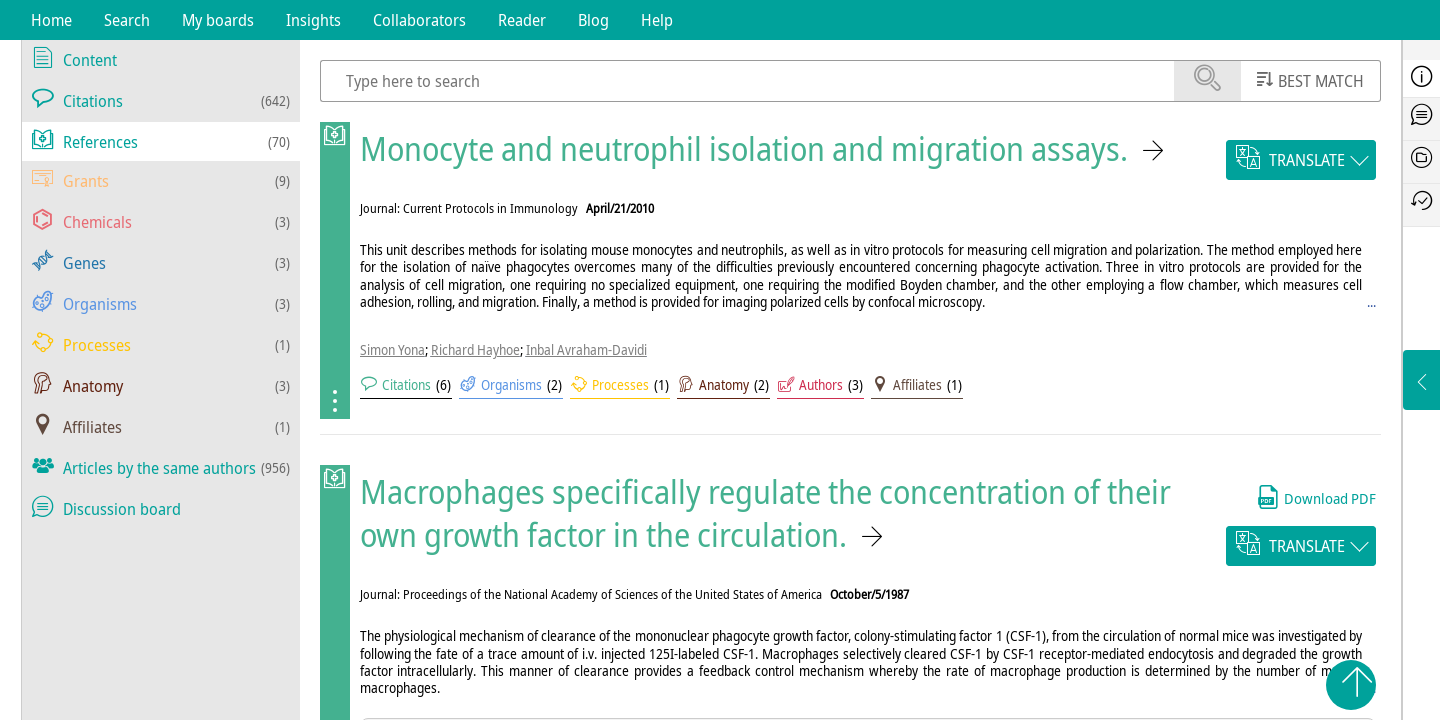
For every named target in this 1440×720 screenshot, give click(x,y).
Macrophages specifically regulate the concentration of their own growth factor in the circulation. (765, 513)
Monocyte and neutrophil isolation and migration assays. (744, 148)
